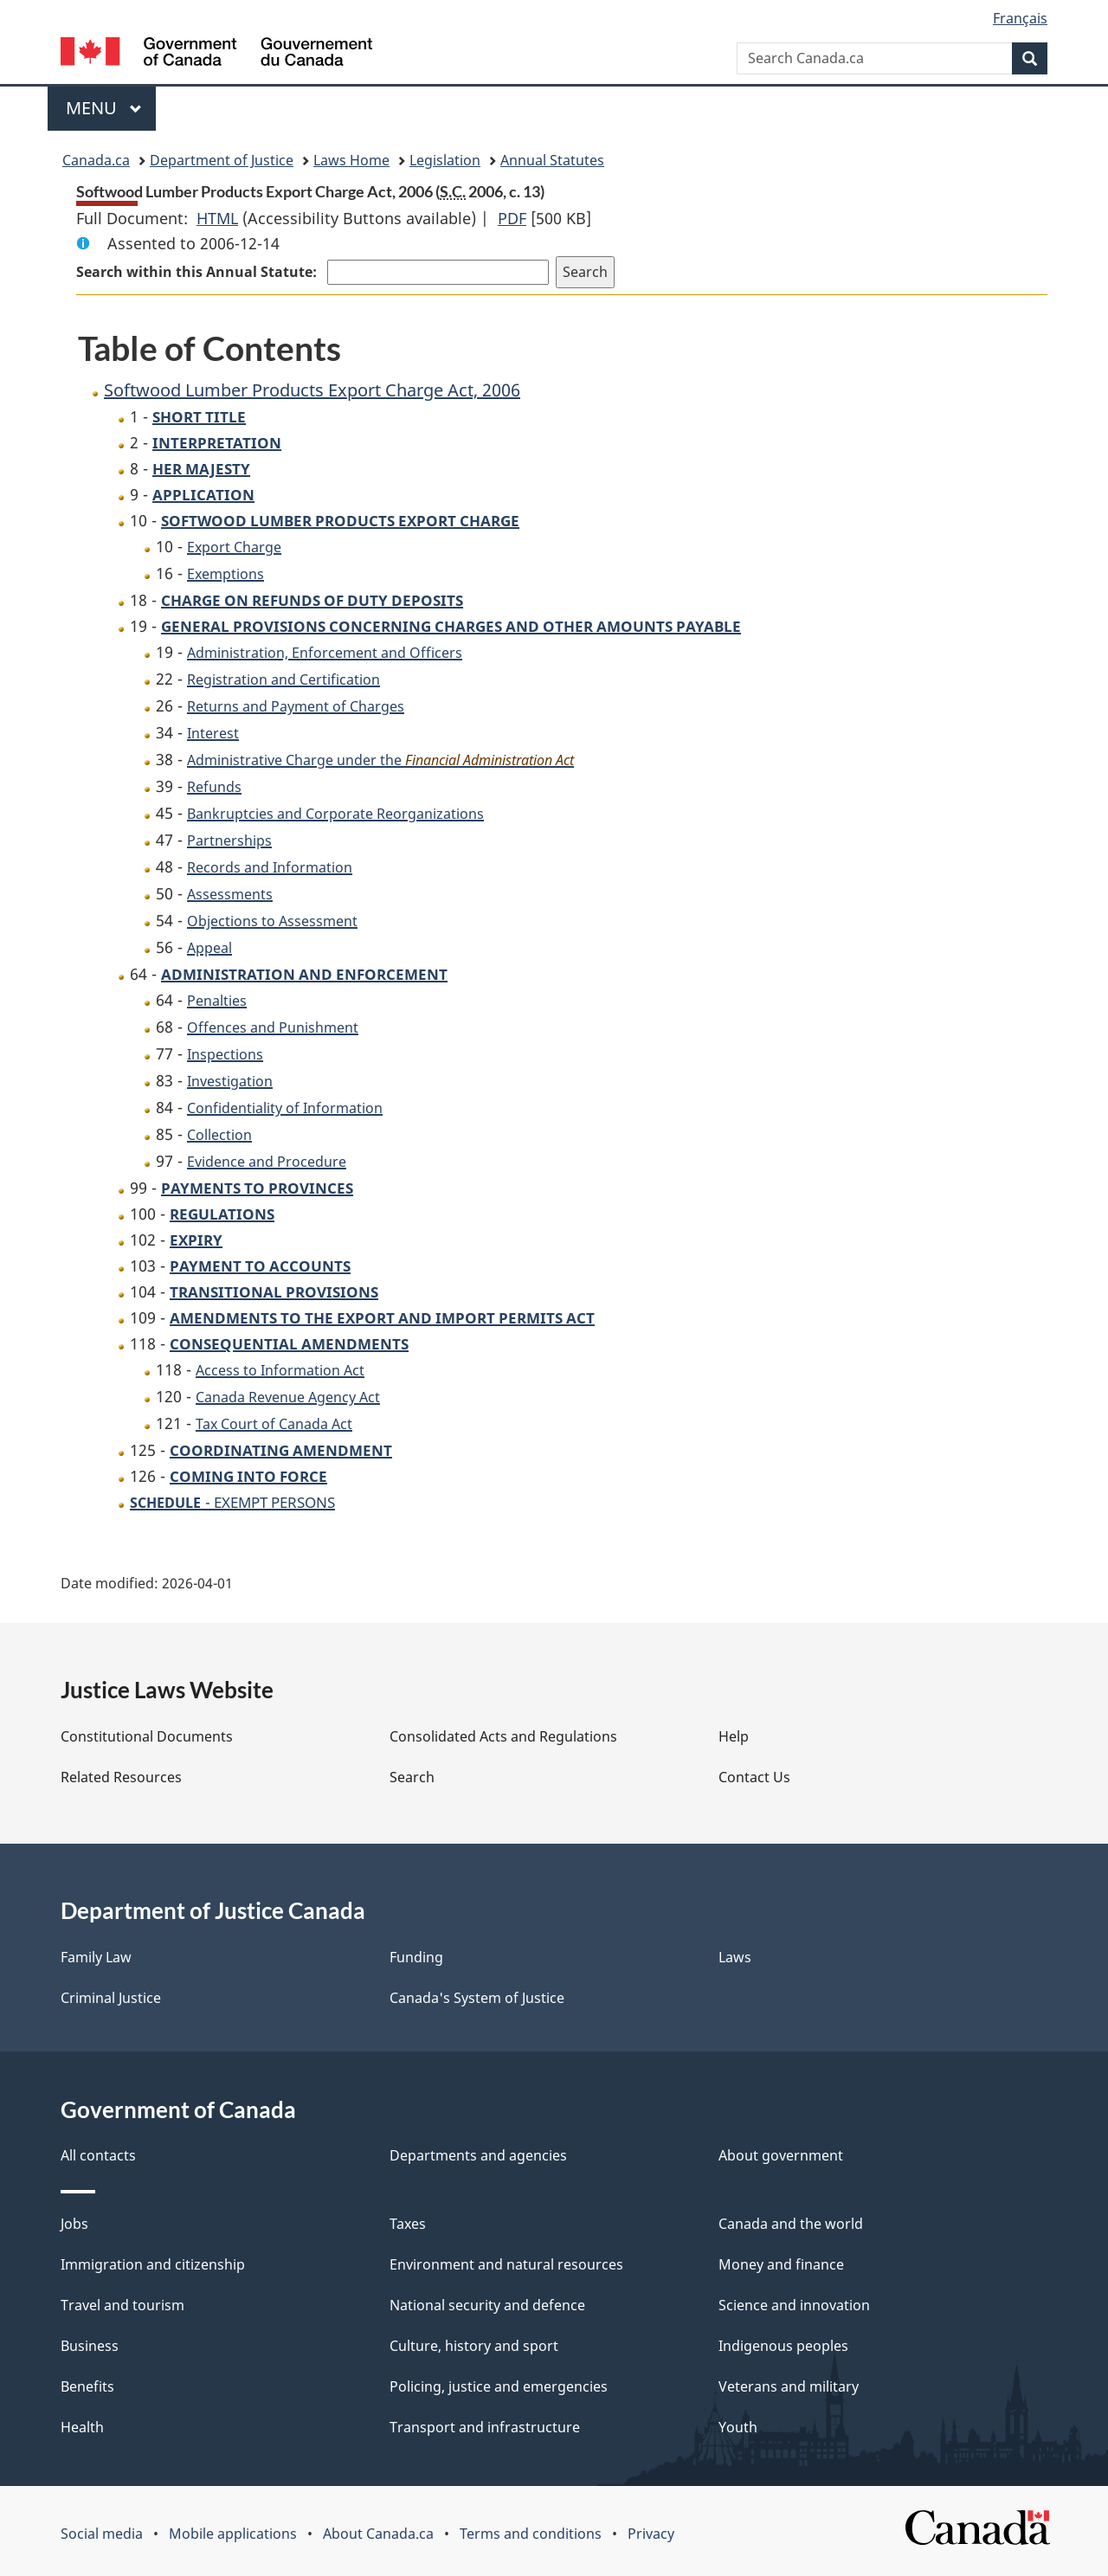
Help (733, 1736)
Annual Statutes (552, 160)
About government (780, 2155)
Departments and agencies (478, 2155)
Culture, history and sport (474, 2345)
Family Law (96, 1957)
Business (90, 2345)
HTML (217, 218)
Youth (737, 2427)
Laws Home (351, 160)
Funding (416, 1957)
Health (82, 2427)
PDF (512, 218)
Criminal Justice (111, 1997)
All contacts (98, 2155)
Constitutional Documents (147, 1736)
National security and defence (487, 2305)
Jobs (74, 2223)
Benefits (87, 2386)
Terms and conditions (531, 2533)
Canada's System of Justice (477, 1997)
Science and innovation (794, 2305)
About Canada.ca (378, 2533)
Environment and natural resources (506, 2264)
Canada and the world (790, 2223)
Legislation (444, 160)
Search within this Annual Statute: (198, 271)
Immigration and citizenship (153, 2264)
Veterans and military (788, 2386)
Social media (102, 2533)
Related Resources (121, 1777)
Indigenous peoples (783, 2345)
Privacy (651, 2533)
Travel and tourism (122, 2305)
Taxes (408, 2223)
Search (412, 1777)
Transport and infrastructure (485, 2427)
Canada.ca (96, 160)
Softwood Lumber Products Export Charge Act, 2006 (312, 390)
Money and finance (781, 2264)
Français (1020, 18)
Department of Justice (221, 160)
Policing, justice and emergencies (499, 2386)
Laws (734, 1957)
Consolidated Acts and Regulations (503, 1736)
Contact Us (754, 1777)
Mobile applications (233, 2533)
